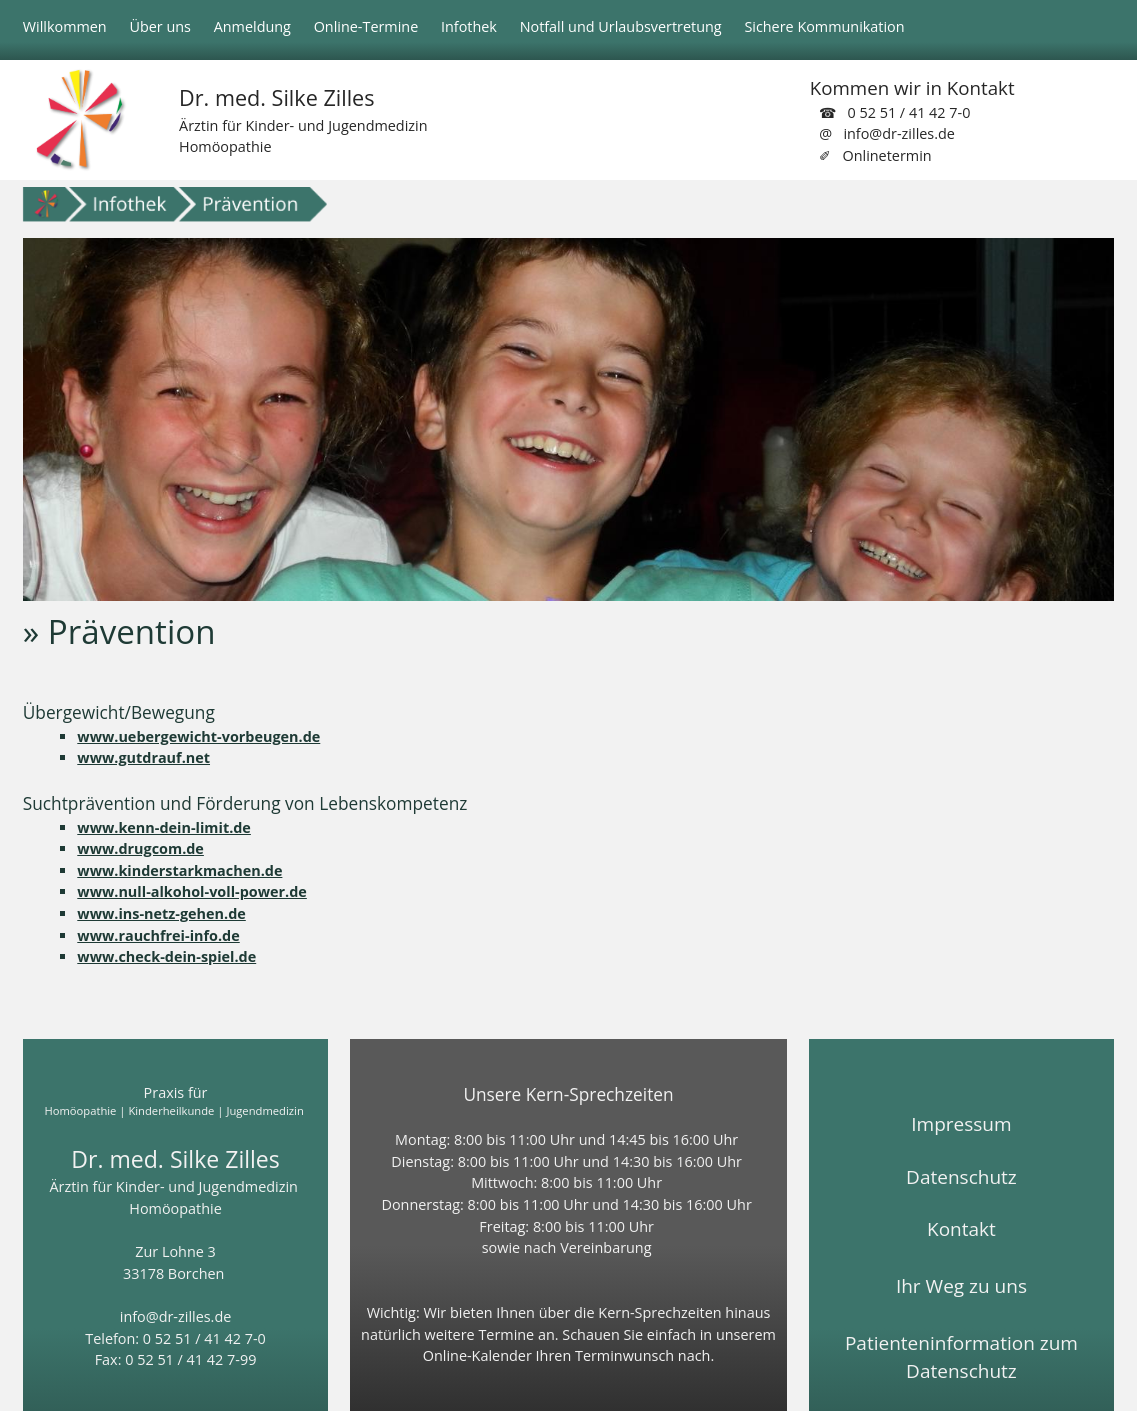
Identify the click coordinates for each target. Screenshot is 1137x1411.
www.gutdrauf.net (143, 757)
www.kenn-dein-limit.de (164, 827)
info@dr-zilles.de (176, 1316)
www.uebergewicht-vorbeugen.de (198, 736)
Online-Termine (366, 26)
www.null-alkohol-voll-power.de (192, 891)
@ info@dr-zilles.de (887, 133)
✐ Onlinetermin (875, 155)
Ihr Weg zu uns (961, 1286)
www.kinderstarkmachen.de (179, 870)
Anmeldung (252, 26)
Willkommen (65, 26)
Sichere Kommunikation (824, 26)
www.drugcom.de (140, 848)
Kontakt (961, 1229)
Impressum (961, 1124)
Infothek (469, 26)
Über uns (160, 26)
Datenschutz (961, 1177)
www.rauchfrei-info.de (158, 935)
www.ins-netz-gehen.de (161, 913)
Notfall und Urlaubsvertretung (621, 26)
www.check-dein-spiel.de (166, 956)
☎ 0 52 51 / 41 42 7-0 (894, 112)
